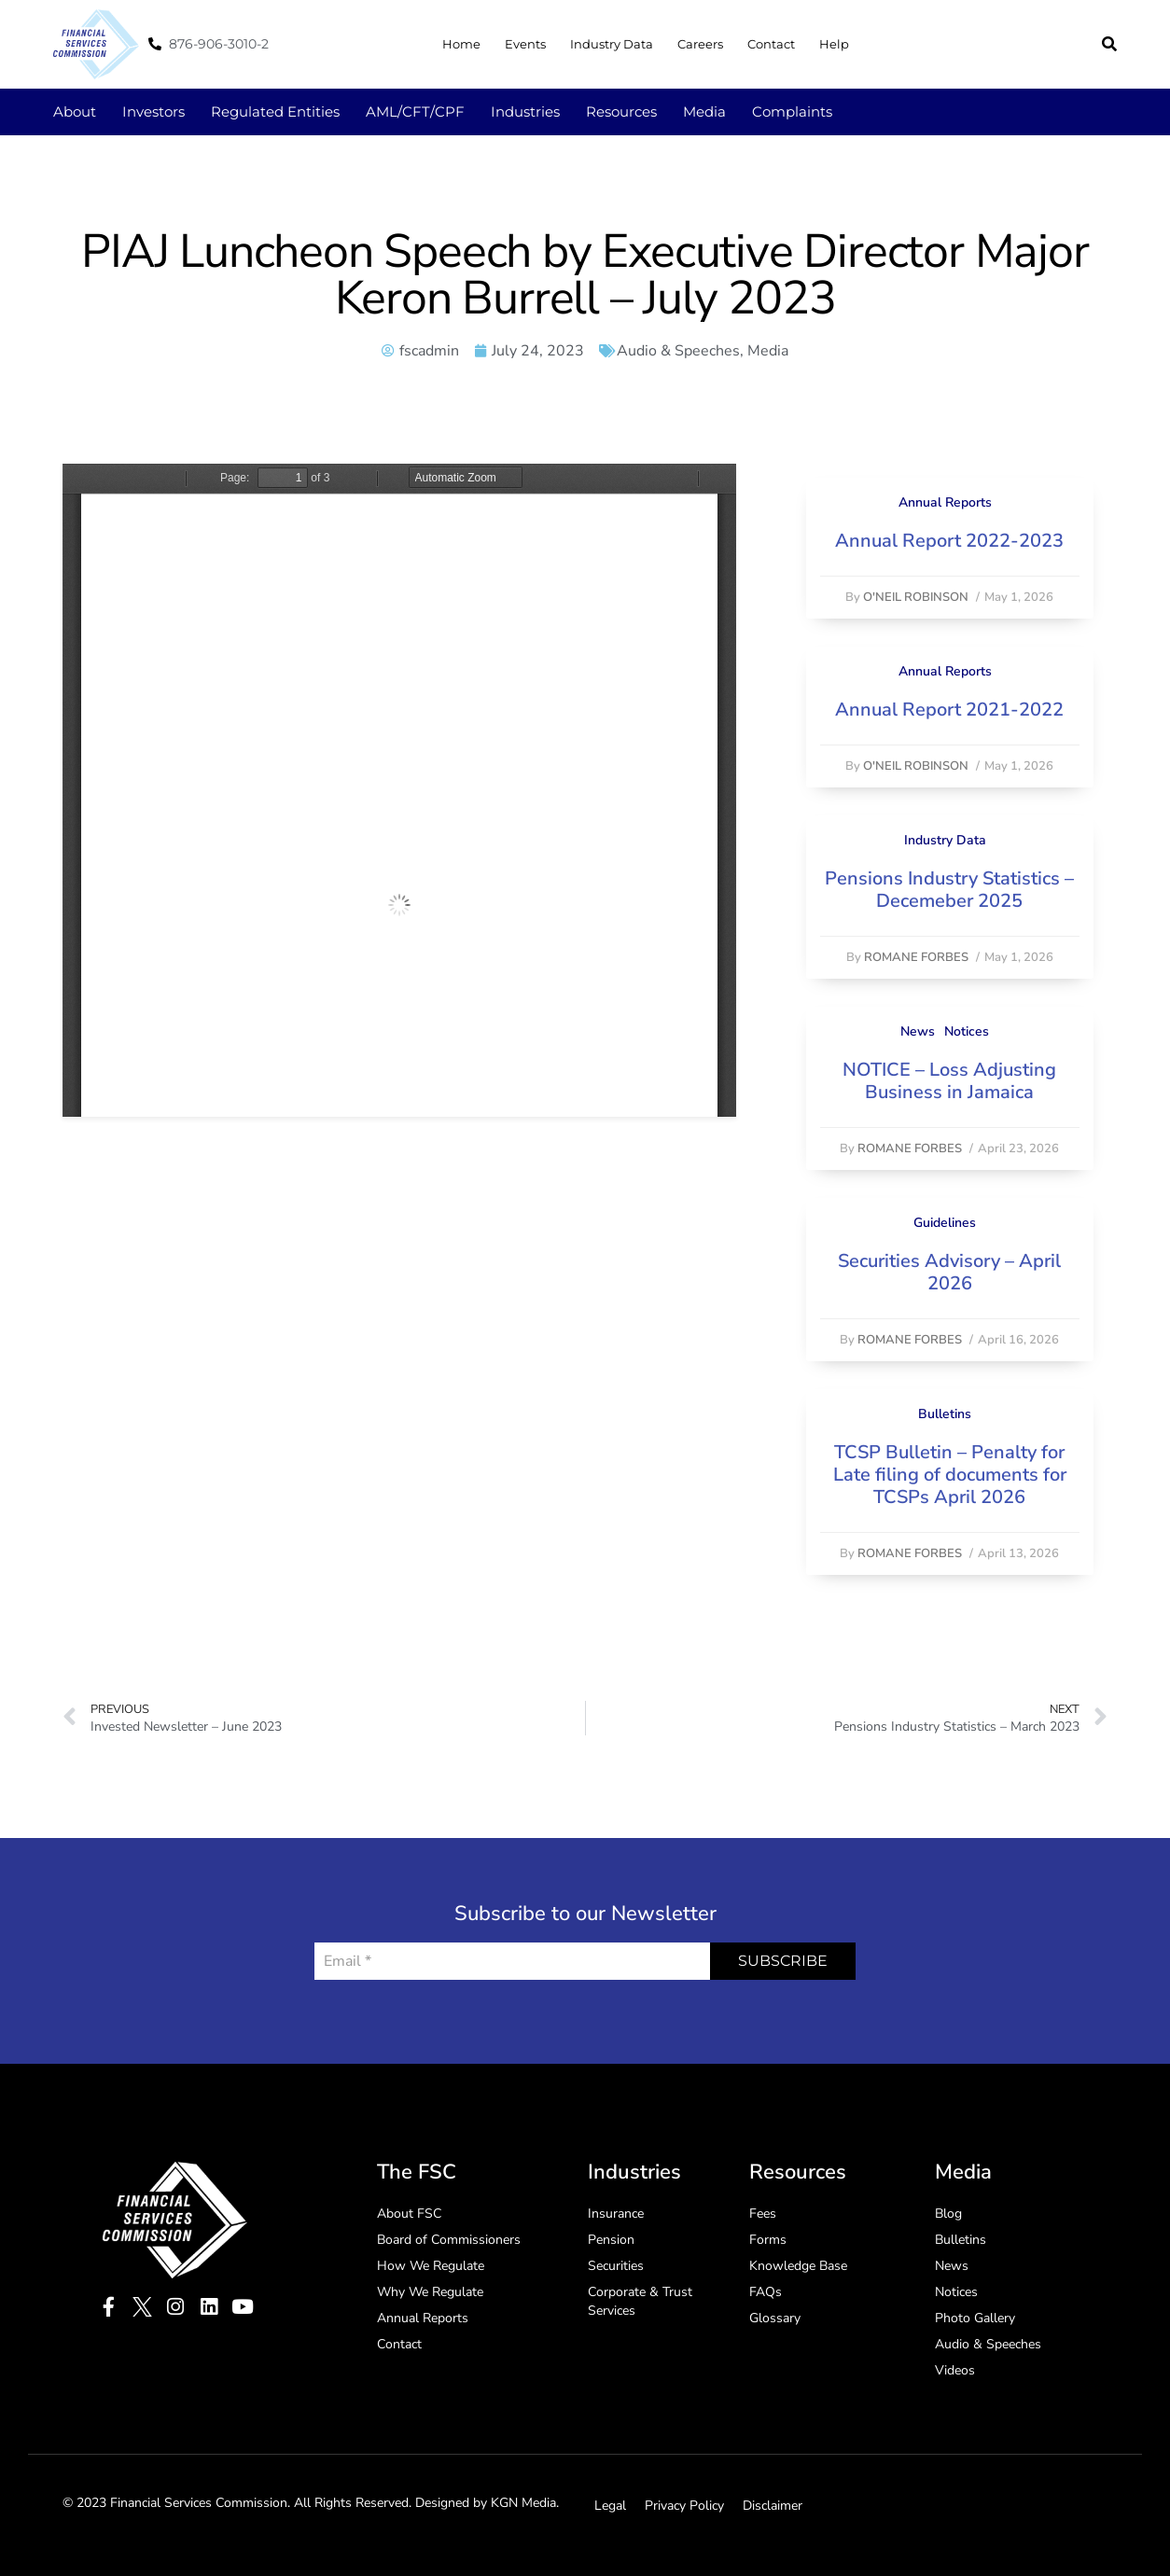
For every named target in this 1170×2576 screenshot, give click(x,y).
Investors (153, 111)
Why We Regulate (430, 2292)
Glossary (775, 2318)
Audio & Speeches (678, 351)
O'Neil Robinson (915, 597)
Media (704, 111)
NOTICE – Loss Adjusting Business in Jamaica (949, 1081)
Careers (700, 43)
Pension (611, 2240)
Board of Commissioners (449, 2240)
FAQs (765, 2292)
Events (525, 43)
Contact (771, 43)
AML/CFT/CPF (415, 111)
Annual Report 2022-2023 (949, 540)
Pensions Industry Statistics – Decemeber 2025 (949, 889)
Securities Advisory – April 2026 (949, 1272)
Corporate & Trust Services (640, 2301)
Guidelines (944, 1223)
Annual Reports (945, 502)
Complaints (792, 111)
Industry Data (611, 43)
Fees (762, 2213)
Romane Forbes (916, 957)
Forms (768, 2240)
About (74, 111)
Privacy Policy (684, 2505)
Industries (525, 111)
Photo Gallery (975, 2318)
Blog (948, 2213)
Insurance (616, 2213)
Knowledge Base (798, 2266)
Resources (621, 111)
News (917, 1031)
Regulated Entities (275, 111)
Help (834, 43)
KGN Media (523, 2503)
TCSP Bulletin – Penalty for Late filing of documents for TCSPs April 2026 (949, 1475)
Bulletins (944, 1414)
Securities (616, 2266)
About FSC (409, 2213)
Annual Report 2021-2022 (949, 709)
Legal (610, 2505)
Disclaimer (772, 2505)
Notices (966, 1031)
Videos (955, 2370)
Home (461, 43)
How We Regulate (430, 2266)
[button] (1109, 43)
